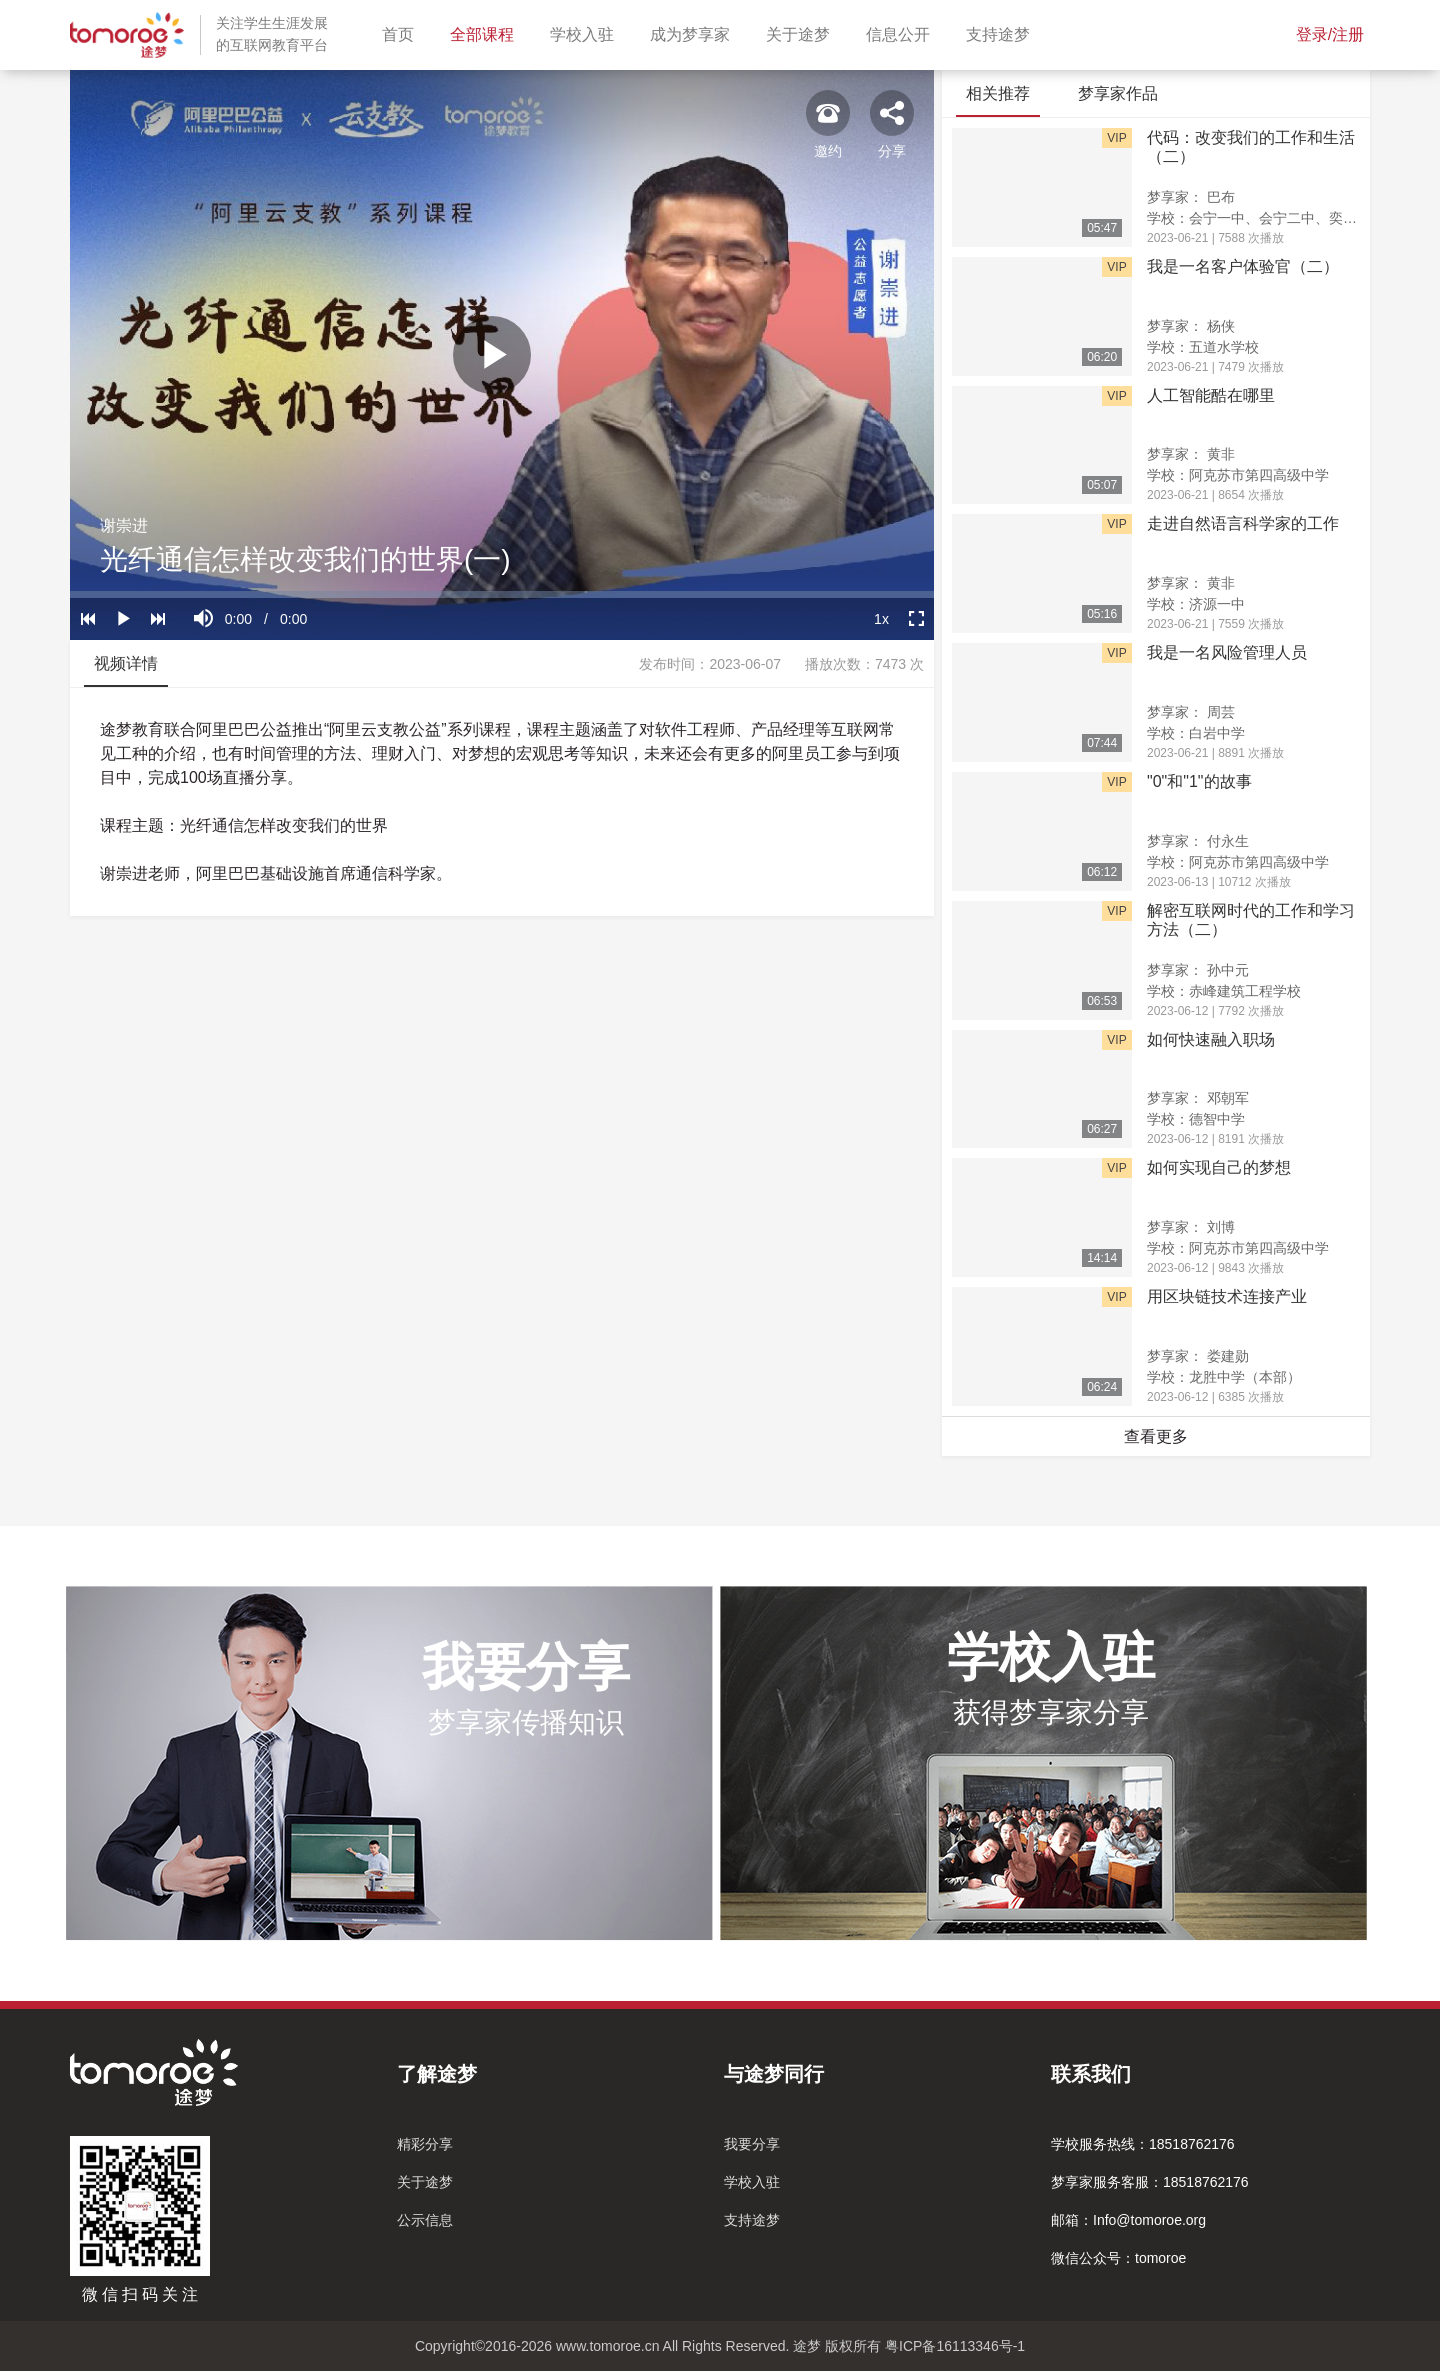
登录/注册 (1330, 34)
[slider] (502, 594)
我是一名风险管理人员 (1227, 652)
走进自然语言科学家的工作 (1243, 523)
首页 (402, 32)
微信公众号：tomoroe (1118, 2258)
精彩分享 (425, 2144)
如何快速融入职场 (1211, 1039)
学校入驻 (586, 32)
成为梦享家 (694, 32)
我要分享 (752, 2144)
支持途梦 (1002, 32)
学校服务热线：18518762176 (1143, 2144)
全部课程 (486, 32)
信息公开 (902, 32)
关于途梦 (802, 32)
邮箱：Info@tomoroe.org (1128, 2220)
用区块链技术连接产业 (1227, 1296)
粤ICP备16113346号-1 (955, 2346)
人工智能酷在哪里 (1211, 395)
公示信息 (425, 2220)
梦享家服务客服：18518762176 (1150, 2182)
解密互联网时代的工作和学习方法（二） (1251, 920)
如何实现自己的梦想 (1219, 1167)
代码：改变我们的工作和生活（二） (1251, 147)
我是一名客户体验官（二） (1243, 266)
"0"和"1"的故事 (1199, 781)
